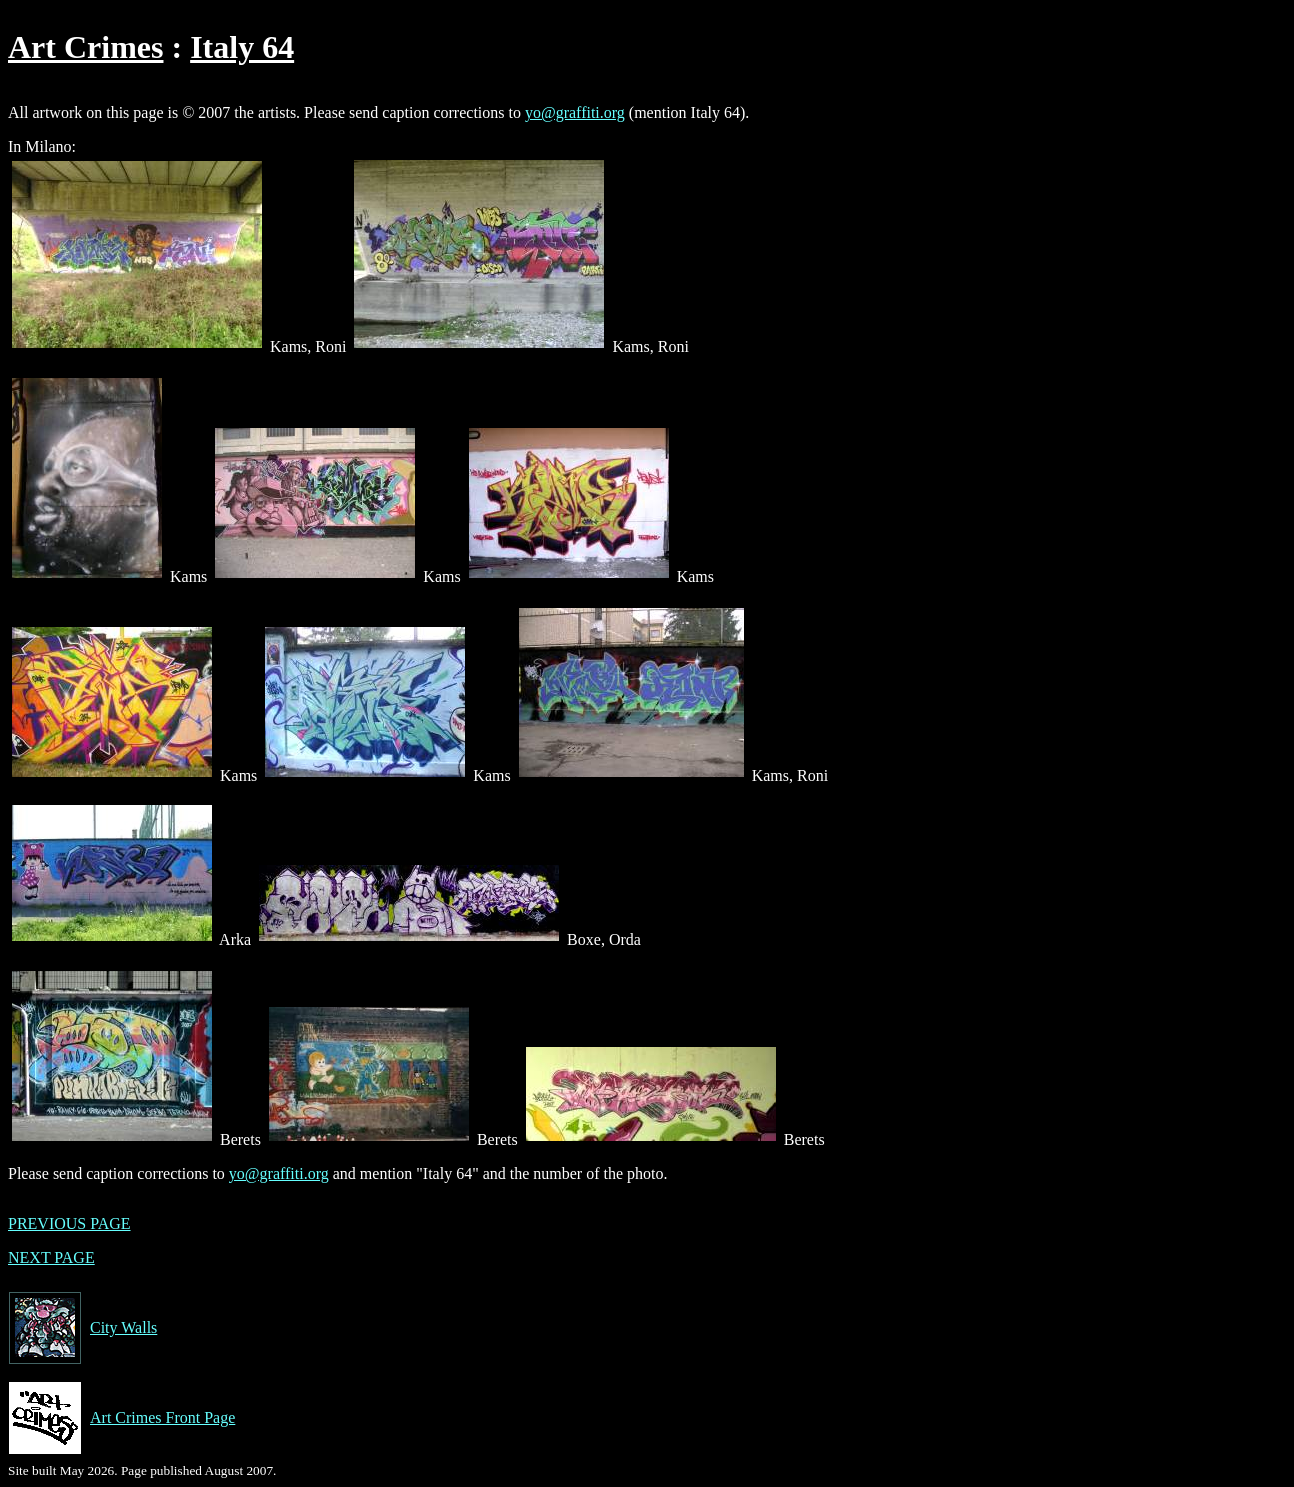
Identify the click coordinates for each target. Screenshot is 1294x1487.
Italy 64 (242, 47)
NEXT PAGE (51, 1257)
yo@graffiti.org (575, 112)
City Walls (82, 1328)
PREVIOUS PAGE (69, 1223)
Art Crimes (85, 47)
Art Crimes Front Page (121, 1418)
